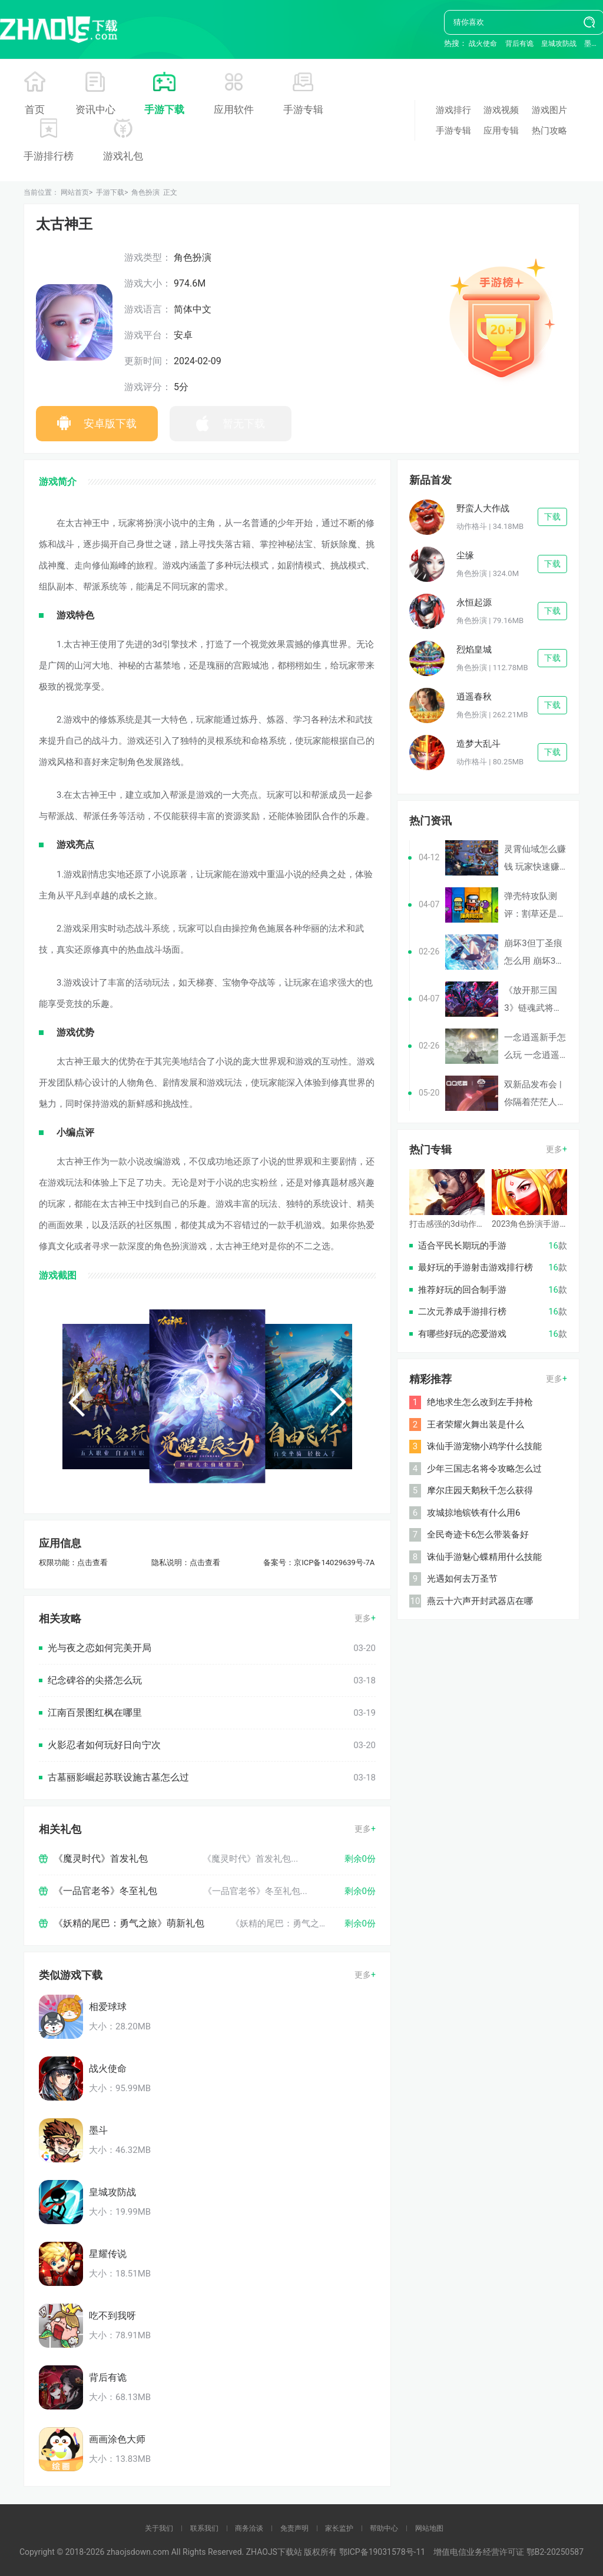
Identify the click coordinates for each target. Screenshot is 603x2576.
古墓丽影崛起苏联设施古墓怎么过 (118, 1777)
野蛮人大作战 (482, 508)
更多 (362, 1618)
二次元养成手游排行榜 (462, 1311)
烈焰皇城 (474, 649)
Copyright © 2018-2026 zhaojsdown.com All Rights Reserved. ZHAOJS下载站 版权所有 (179, 2552)
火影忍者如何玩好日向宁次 (104, 1744)
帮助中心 (384, 2528)
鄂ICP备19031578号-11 (382, 2552)
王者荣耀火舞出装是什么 (475, 1424)
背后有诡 (519, 43)
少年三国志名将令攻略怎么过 (484, 1468)
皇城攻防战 (559, 43)
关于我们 (159, 2528)
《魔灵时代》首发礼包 (101, 1858)
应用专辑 (501, 130)
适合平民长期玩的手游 (462, 1245)
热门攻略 (549, 130)
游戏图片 (549, 110)
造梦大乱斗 (478, 743)
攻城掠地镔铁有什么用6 (473, 1512)
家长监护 (339, 2528)
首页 (35, 109)
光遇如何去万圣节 (462, 1578)
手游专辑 (303, 109)
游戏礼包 (123, 156)
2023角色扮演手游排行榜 (538, 1224)
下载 (552, 516)
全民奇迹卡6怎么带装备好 (478, 1534)
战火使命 (483, 43)
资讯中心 (95, 109)
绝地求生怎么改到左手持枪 (480, 1402)
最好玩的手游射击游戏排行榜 (475, 1267)
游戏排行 (453, 110)
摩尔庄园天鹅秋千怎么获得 (480, 1490)
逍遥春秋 (474, 696)
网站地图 (429, 2528)
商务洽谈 (249, 2528)
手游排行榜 (49, 156)
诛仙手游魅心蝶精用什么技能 (484, 1557)
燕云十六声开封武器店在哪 (480, 1601)
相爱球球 (108, 2006)
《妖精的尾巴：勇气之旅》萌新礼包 (129, 1923)
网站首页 (75, 192)
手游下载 (164, 109)
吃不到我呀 (112, 2315)
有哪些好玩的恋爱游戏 (462, 1334)
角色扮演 (145, 192)
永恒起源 (474, 602)
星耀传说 (108, 2253)
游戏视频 (501, 110)
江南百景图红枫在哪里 (95, 1712)
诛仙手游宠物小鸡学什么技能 (484, 1446)
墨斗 (591, 43)
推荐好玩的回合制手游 (462, 1289)
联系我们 (204, 2528)
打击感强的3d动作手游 (451, 1224)
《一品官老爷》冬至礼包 (105, 1890)
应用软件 (234, 109)
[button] (76, 1402)
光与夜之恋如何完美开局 (99, 1647)
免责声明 (294, 2528)
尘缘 (465, 555)
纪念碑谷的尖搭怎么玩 (95, 1680)
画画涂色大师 (117, 2439)
